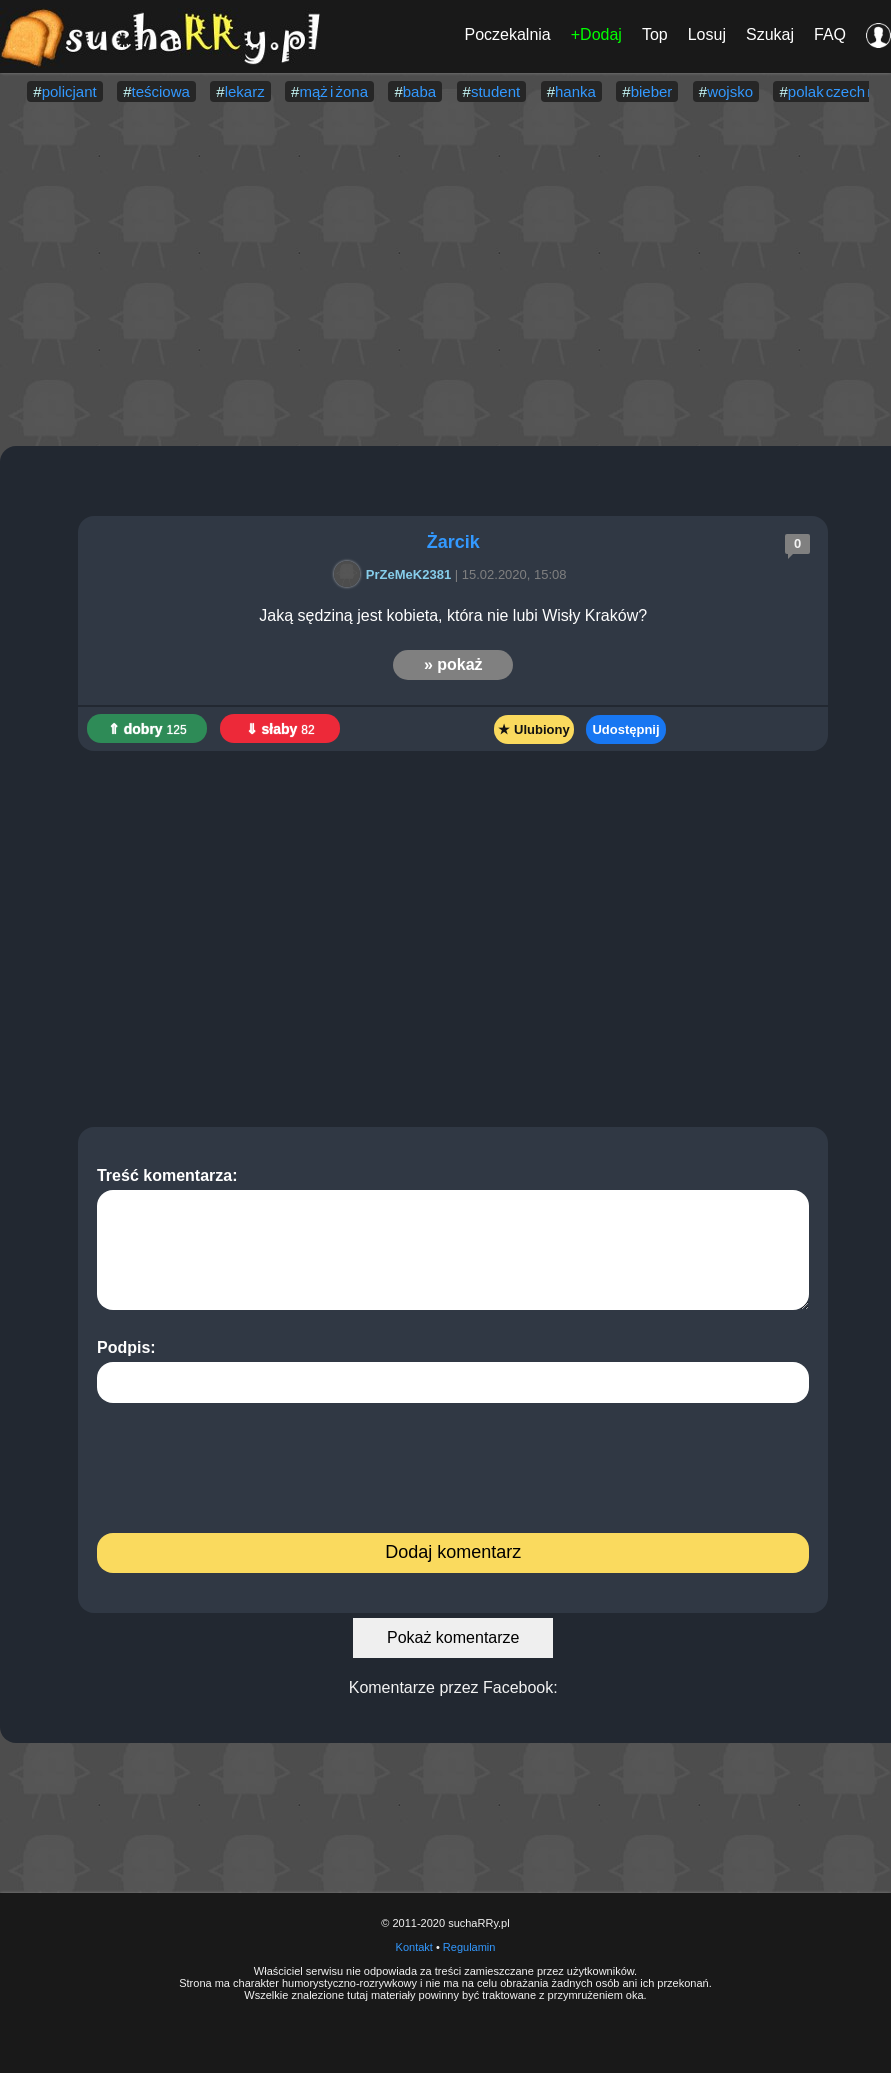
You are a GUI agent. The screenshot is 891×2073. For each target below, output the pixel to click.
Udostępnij (625, 729)
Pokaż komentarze (453, 1637)
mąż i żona (333, 91)
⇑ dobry (147, 729)
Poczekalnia (507, 34)
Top (655, 34)
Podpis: (453, 1371)
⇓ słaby (280, 729)
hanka (575, 91)
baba (419, 91)
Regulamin (469, 1947)
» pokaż (453, 664)
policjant (69, 91)
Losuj (707, 34)
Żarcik (453, 542)
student (495, 91)
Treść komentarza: (453, 1238)
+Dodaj (596, 34)
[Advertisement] (445, 276)
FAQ (830, 34)
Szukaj (770, 34)
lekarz (245, 91)
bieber (652, 91)
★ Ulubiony (533, 729)
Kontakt (414, 1947)
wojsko (730, 91)
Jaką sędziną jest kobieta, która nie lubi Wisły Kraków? (453, 615)
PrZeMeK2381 (395, 574)
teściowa (160, 91)
